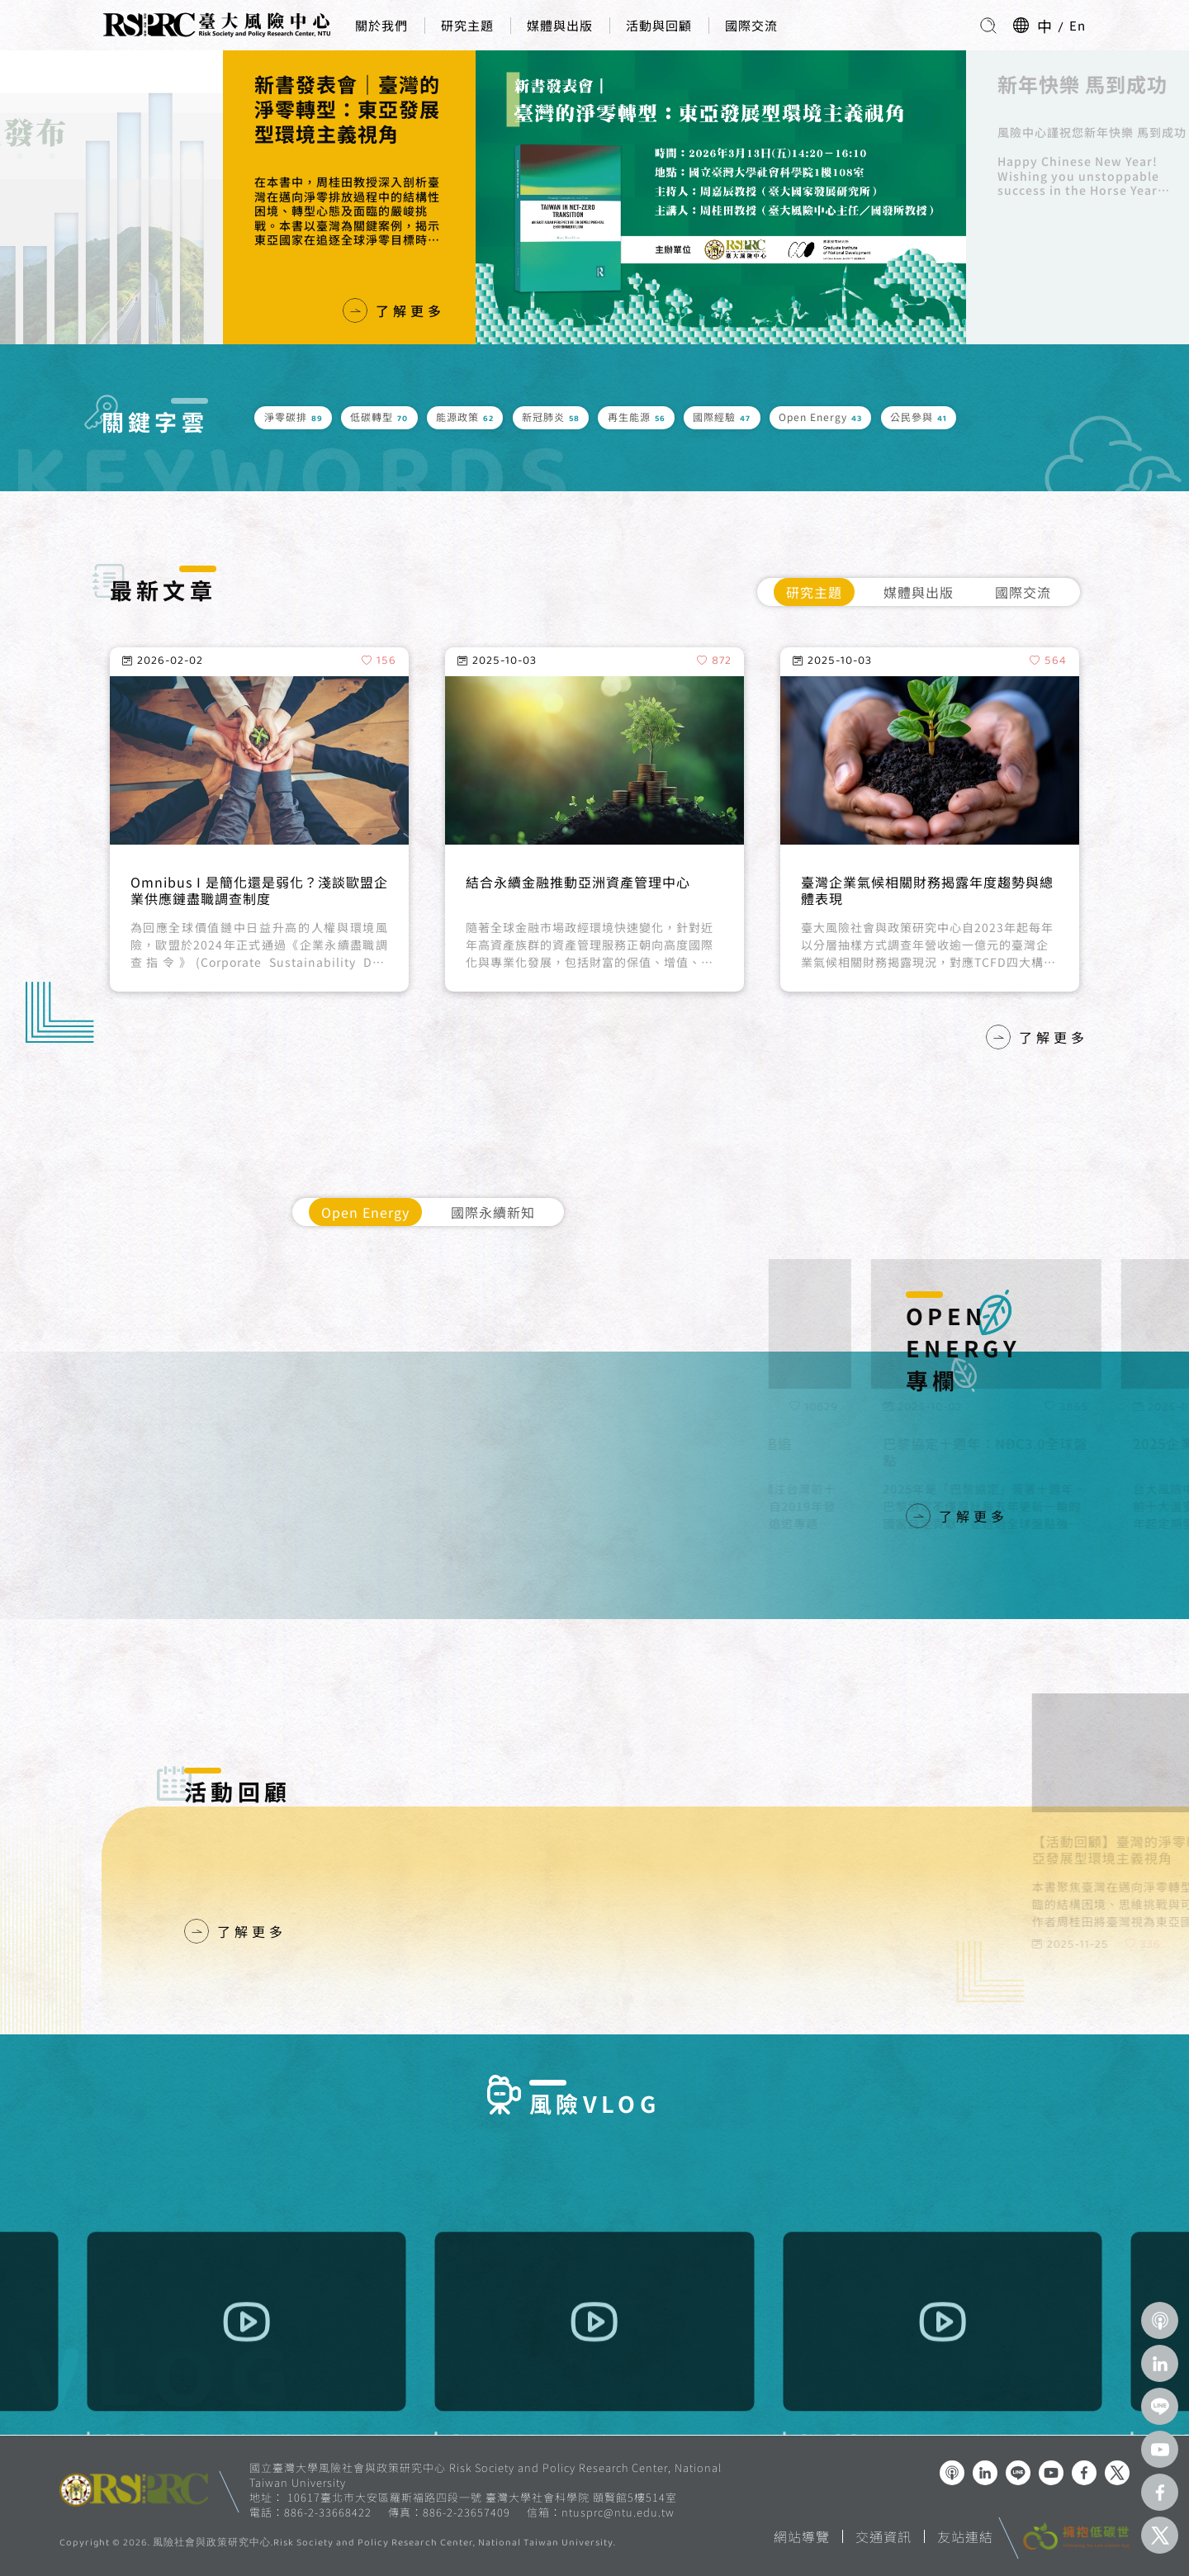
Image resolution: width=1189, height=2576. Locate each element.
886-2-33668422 (328, 2512)
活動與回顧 (659, 25)
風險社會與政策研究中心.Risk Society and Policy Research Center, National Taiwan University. (384, 2544)
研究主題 (467, 25)
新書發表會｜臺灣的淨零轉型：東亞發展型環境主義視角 (291, 109)
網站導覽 (802, 2536)
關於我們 (381, 25)
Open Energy (365, 1212)
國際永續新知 (493, 1212)
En (1077, 25)
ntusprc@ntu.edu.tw (618, 2512)
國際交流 (751, 25)
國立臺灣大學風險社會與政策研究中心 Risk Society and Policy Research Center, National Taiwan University (485, 2475)
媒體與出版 (560, 25)
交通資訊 (883, 2536)
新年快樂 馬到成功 (1026, 84)
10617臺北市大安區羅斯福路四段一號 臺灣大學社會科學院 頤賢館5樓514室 (482, 2497)
